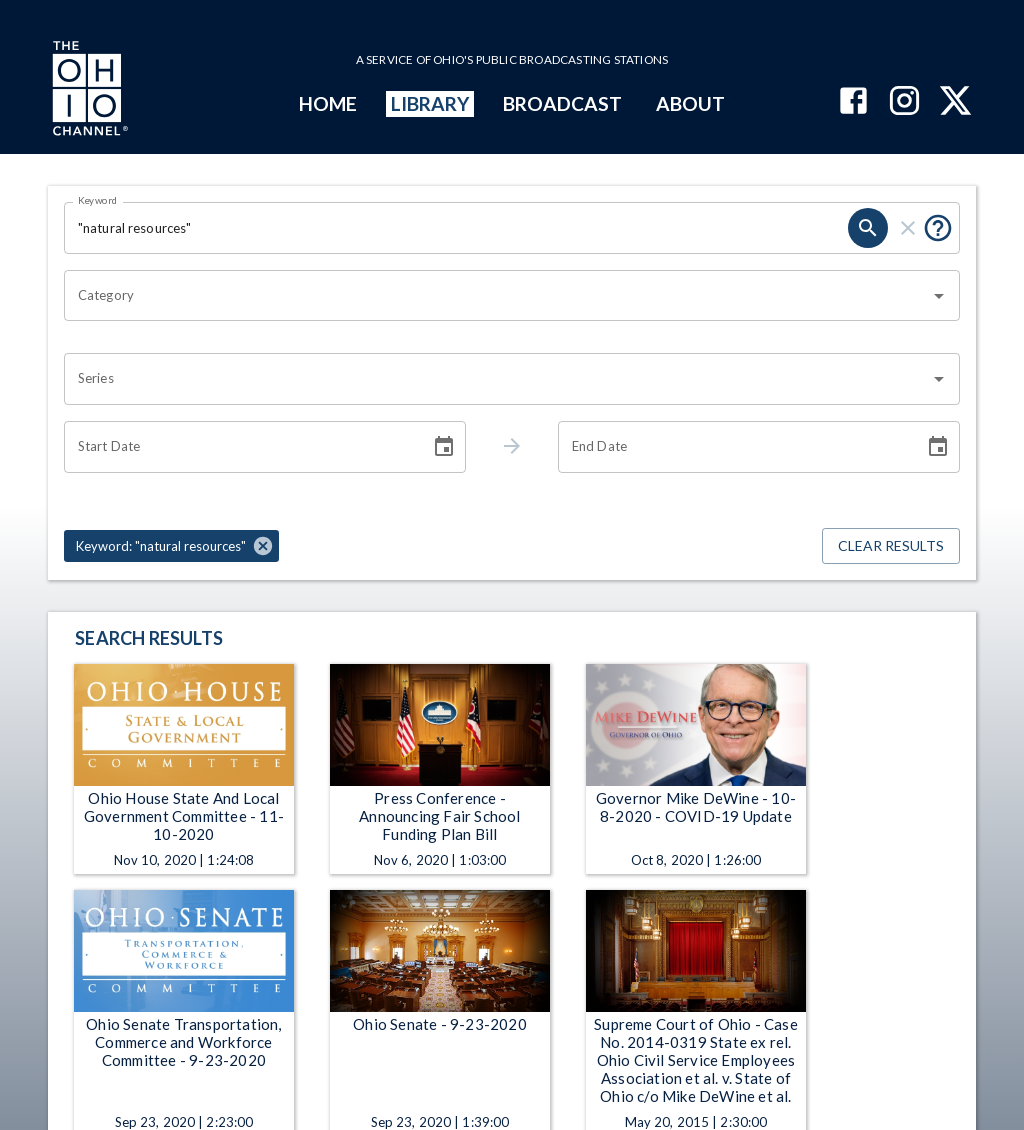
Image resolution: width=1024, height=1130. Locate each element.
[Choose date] (444, 447)
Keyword (98, 200)
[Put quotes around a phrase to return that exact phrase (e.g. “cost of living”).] (938, 228)
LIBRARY (430, 103)
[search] (868, 228)
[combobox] (497, 296)
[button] (171, 546)
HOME (328, 103)
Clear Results (891, 546)
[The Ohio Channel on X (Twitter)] (955, 102)
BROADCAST (563, 103)
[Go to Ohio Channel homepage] (88, 91)
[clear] (908, 228)
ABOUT (690, 103)
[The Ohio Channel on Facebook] (853, 102)
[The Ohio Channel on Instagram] (904, 102)
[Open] (939, 296)
